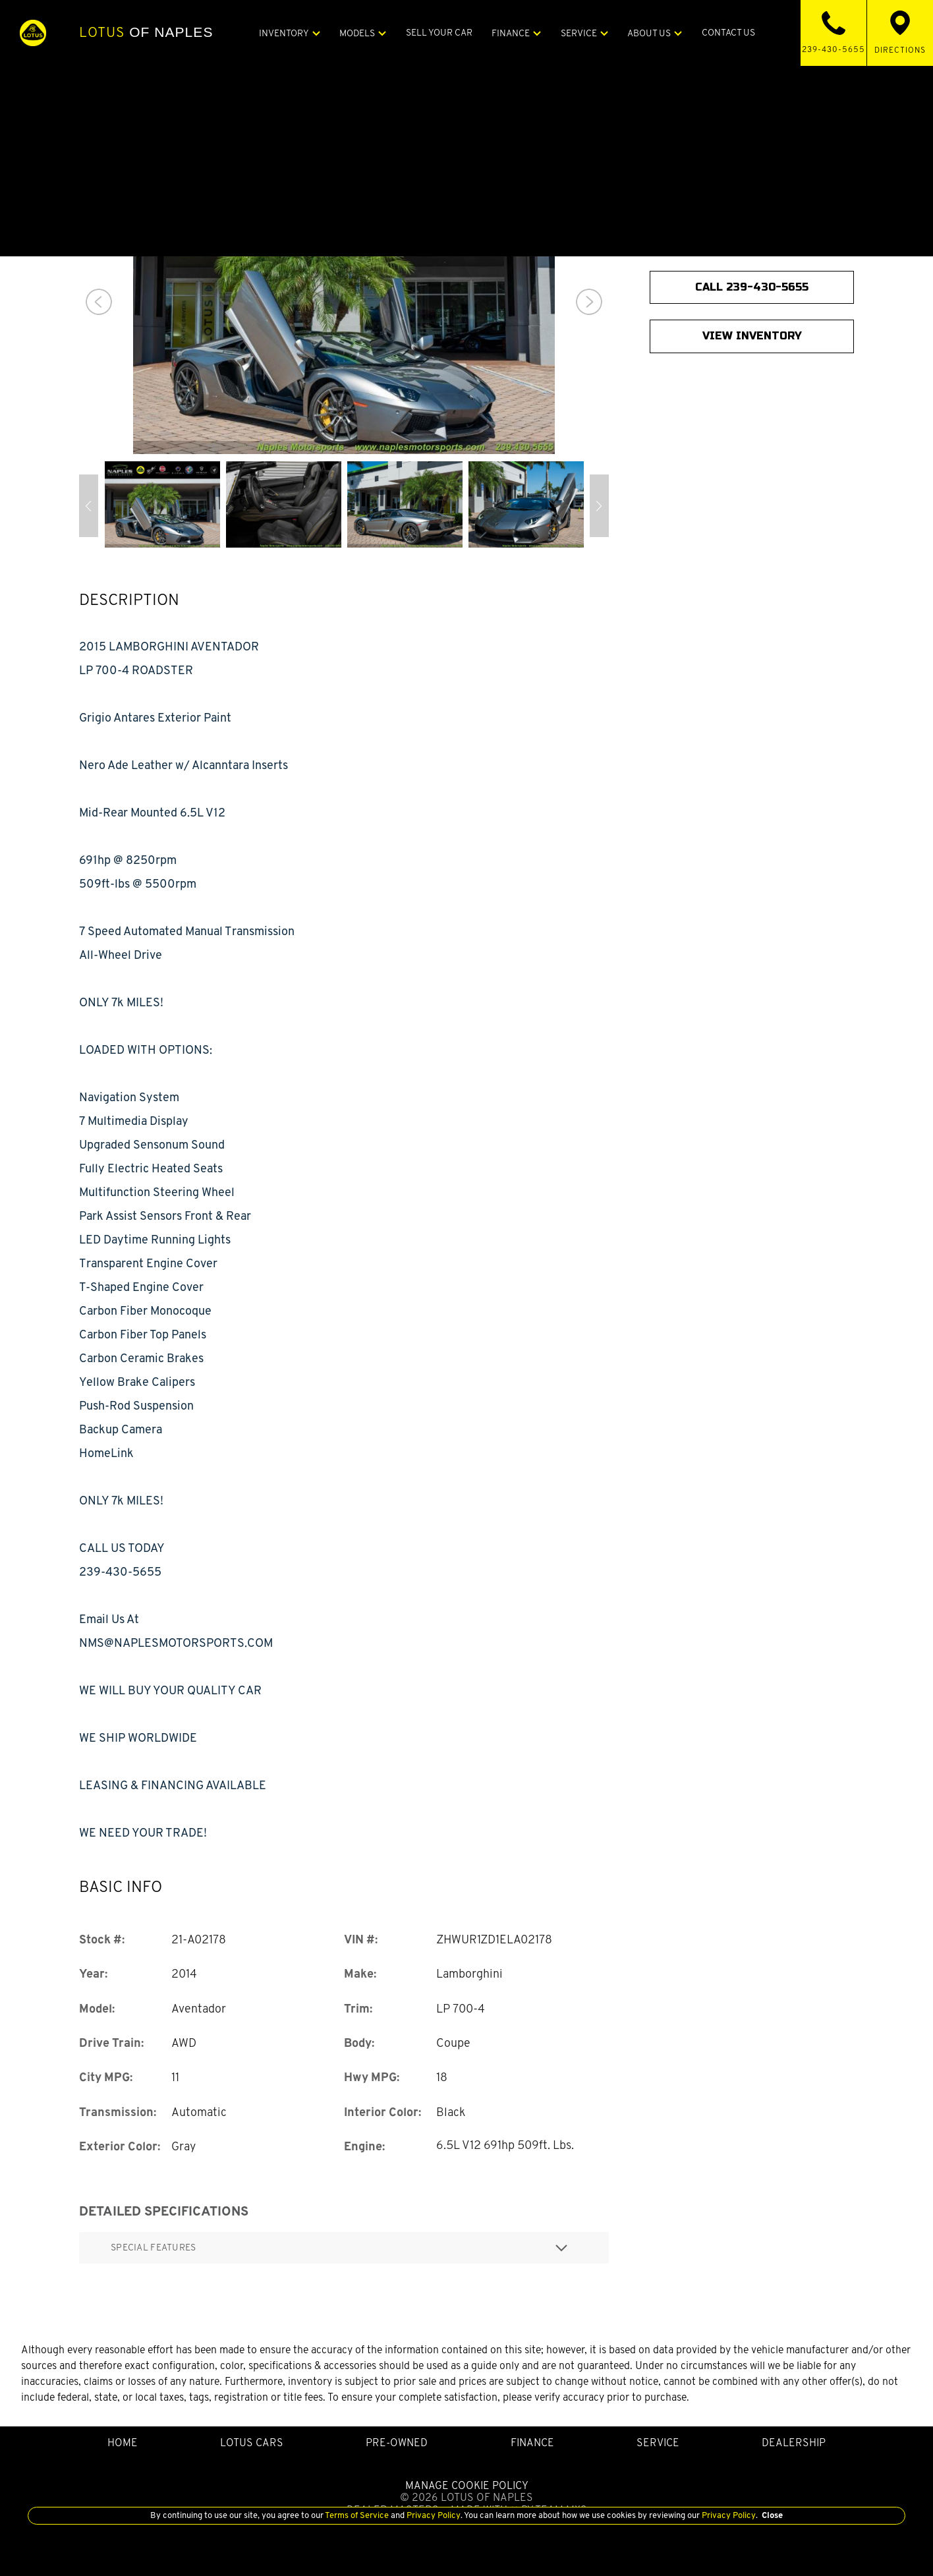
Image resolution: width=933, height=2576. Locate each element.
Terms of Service (357, 2515)
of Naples (146, 32)
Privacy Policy (433, 2515)
